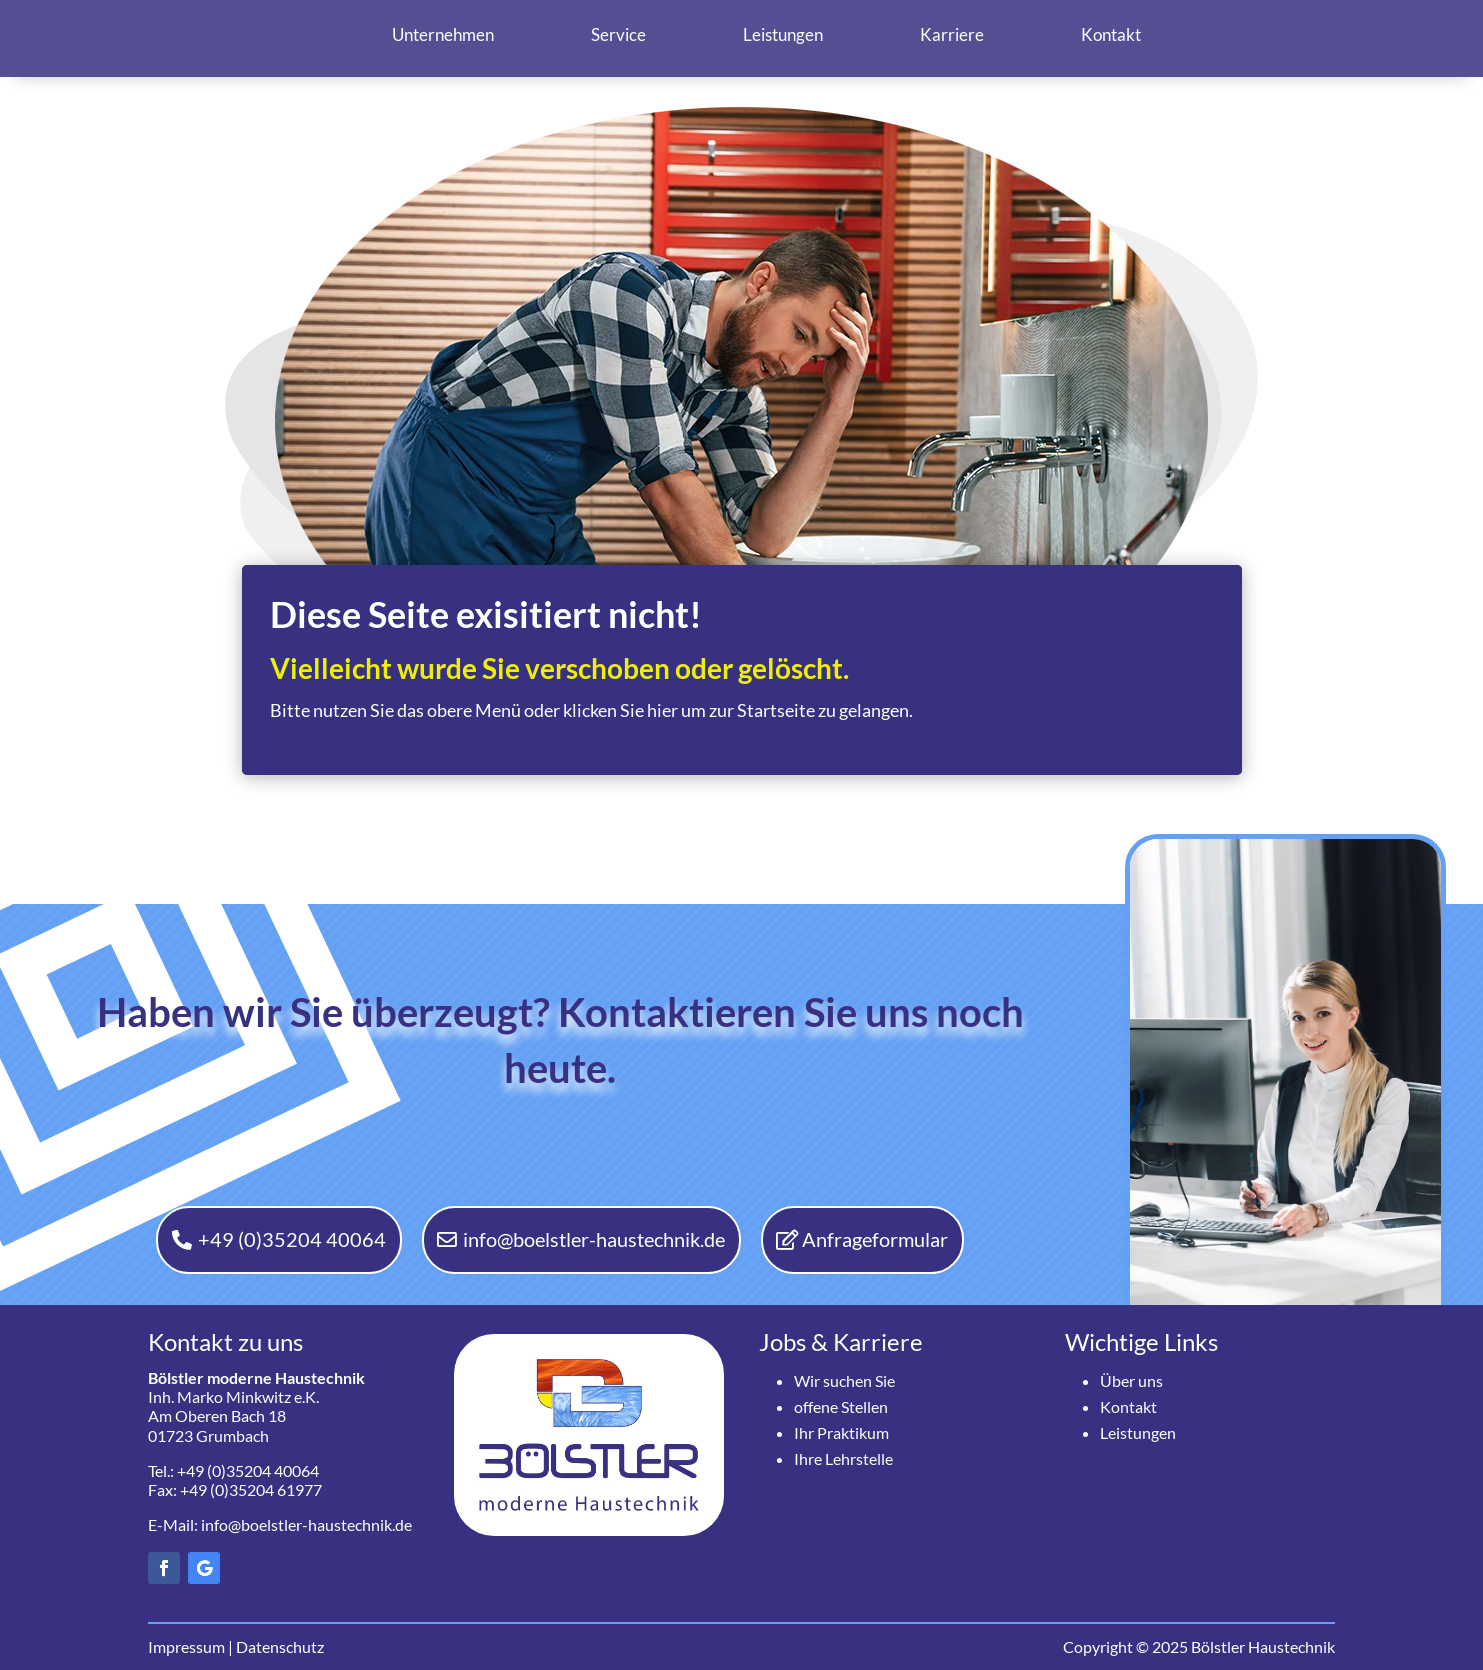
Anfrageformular (876, 1240)
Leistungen (783, 34)
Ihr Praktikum (841, 1432)
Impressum (186, 1646)
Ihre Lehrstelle (843, 1458)
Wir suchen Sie (844, 1380)
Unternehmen (443, 34)
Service (618, 34)
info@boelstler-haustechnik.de (594, 1240)
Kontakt (1111, 34)
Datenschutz (280, 1646)
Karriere (952, 34)
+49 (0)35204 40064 (291, 1240)
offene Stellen (841, 1406)
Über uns (1131, 1380)
